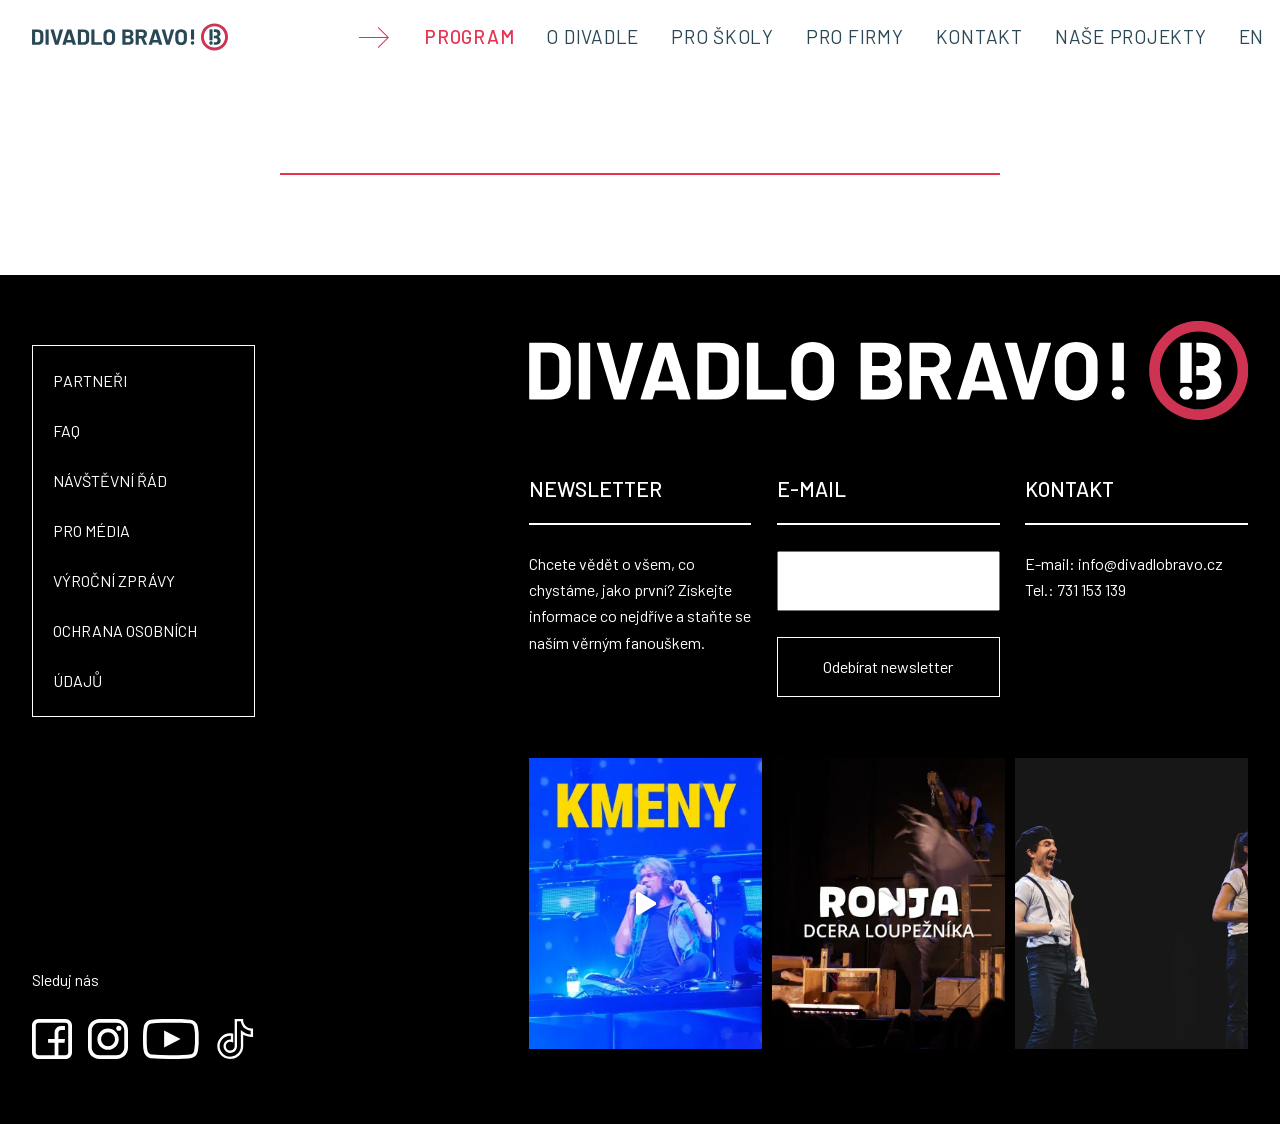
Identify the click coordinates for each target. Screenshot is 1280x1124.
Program (469, 36)
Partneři (90, 380)
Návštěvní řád (110, 480)
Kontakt (979, 36)
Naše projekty (1131, 36)
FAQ (66, 430)
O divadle (592, 36)
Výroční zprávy (114, 580)
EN (1252, 36)
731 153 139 (1091, 589)
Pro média (91, 530)
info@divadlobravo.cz (1150, 563)
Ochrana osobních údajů (125, 655)
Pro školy (722, 36)
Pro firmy (855, 36)
